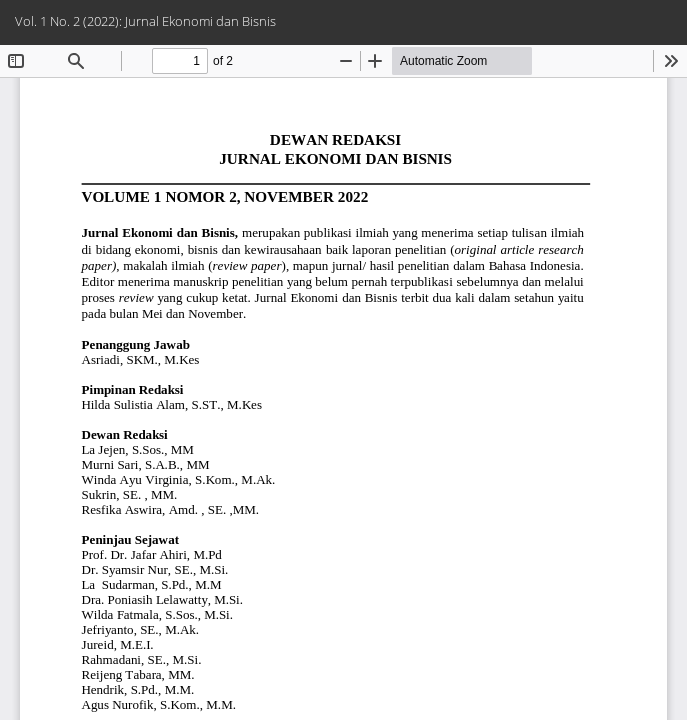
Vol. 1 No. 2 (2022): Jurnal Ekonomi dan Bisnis (145, 21)
